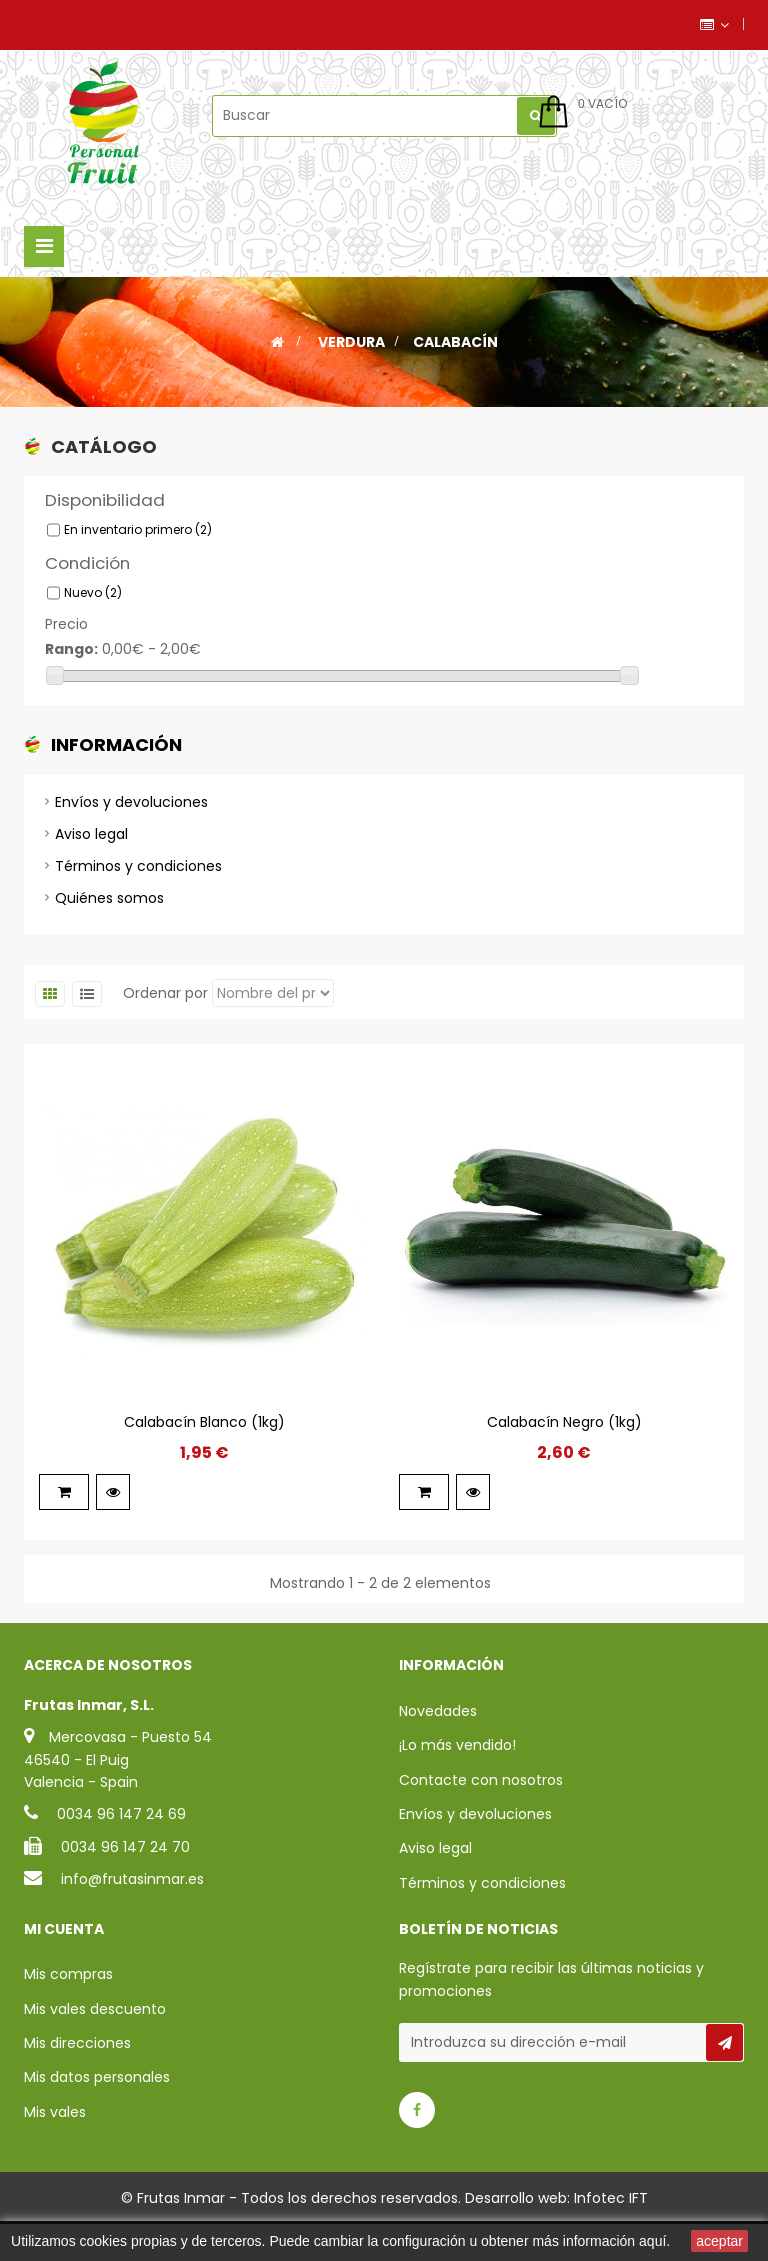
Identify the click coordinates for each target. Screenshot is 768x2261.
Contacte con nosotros (481, 1818)
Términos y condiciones (138, 894)
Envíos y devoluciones (131, 830)
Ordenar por (165, 1031)
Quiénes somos (109, 926)
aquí (652, 2241)
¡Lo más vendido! (457, 1784)
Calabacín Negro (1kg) (564, 1460)
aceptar (719, 2241)
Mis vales (55, 2149)
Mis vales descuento (95, 2046)
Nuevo (93, 601)
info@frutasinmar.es (132, 1918)
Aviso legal (91, 862)
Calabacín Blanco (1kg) (204, 1460)
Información (116, 763)
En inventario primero (138, 538)
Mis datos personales (97, 2114)
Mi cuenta (64, 1966)
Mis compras (68, 2011)
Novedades (438, 1749)
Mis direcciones (77, 2080)
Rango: (71, 658)
